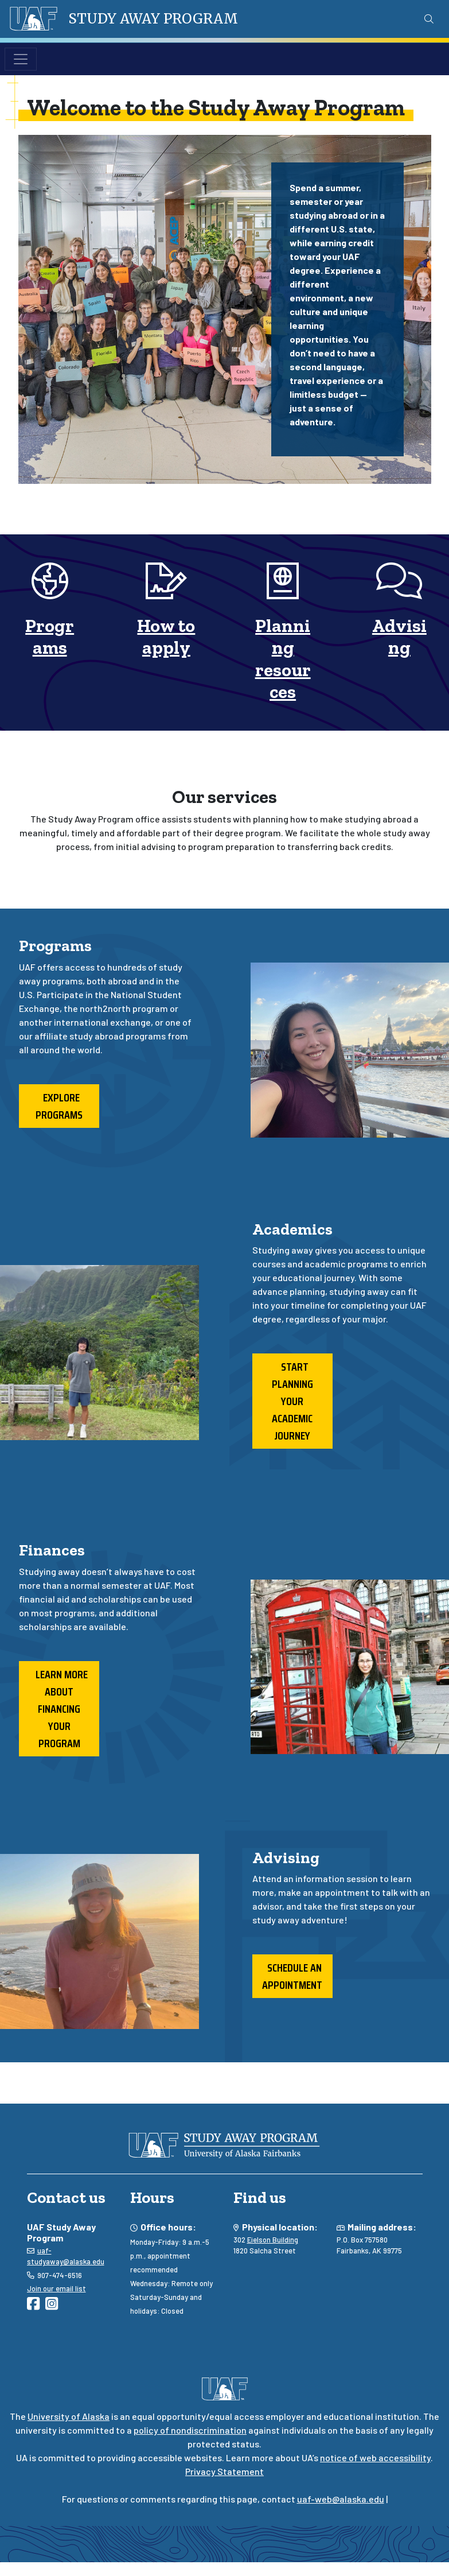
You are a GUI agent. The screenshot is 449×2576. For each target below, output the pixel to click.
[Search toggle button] (428, 19)
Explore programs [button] (59, 1106)
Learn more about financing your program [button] (59, 1708)
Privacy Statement (224, 2471)
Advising (399, 636)
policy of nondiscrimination (190, 2429)
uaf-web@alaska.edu (340, 2498)
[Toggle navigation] (21, 59)
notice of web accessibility (375, 2457)
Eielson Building (272, 2239)
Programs (49, 636)
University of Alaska (69, 2416)
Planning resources (283, 659)
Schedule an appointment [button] (292, 1976)
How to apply (166, 636)
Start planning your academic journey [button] (292, 1401)
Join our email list (56, 2288)
